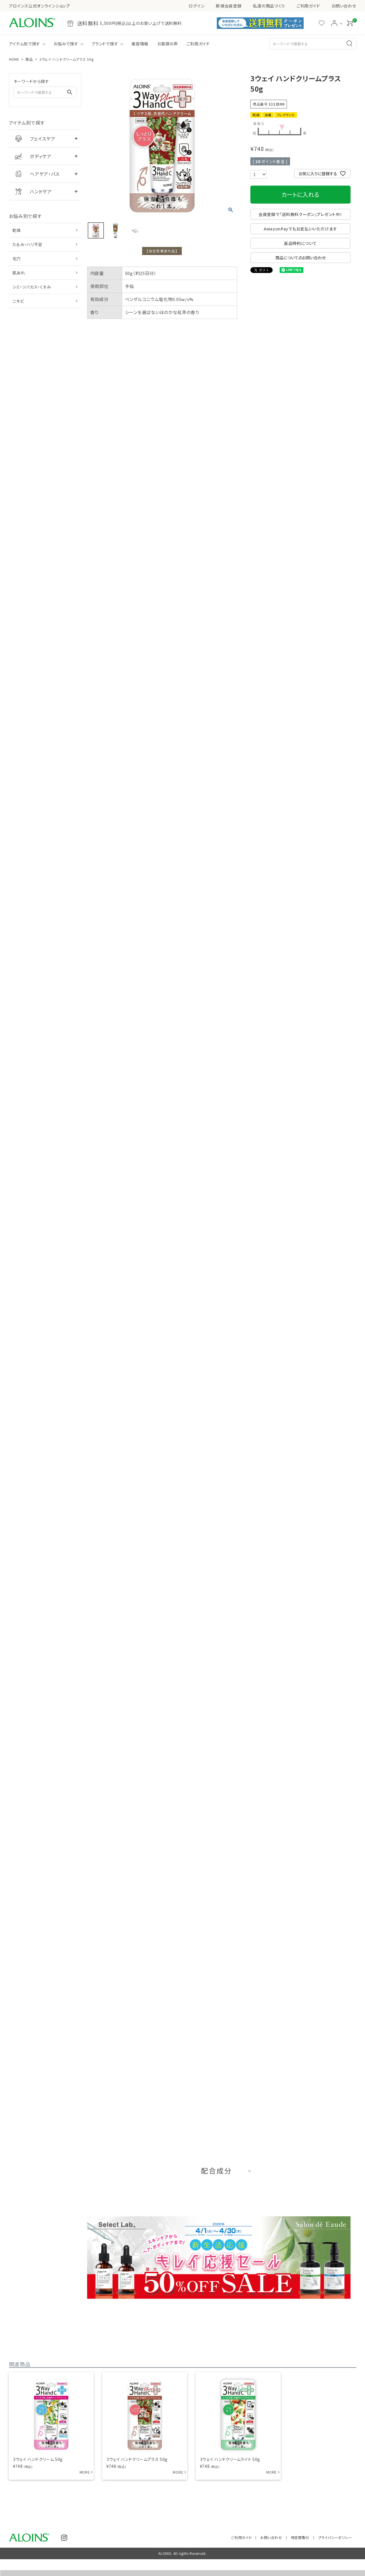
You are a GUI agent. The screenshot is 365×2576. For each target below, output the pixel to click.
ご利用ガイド (308, 6)
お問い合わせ (343, 6)
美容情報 (139, 44)
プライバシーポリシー (335, 2533)
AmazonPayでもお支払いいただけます (300, 229)
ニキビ (18, 301)
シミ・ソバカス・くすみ (32, 287)
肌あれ (18, 273)
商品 (29, 59)
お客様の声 (167, 44)
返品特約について (300, 243)
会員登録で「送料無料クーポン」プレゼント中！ (300, 214)
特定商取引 (300, 2533)
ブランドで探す (104, 44)
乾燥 (16, 230)
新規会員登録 (228, 6)
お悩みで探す (66, 44)
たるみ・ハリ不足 (27, 244)
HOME (14, 59)
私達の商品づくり (269, 6)
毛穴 (16, 258)
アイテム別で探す (25, 44)
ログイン (196, 6)
